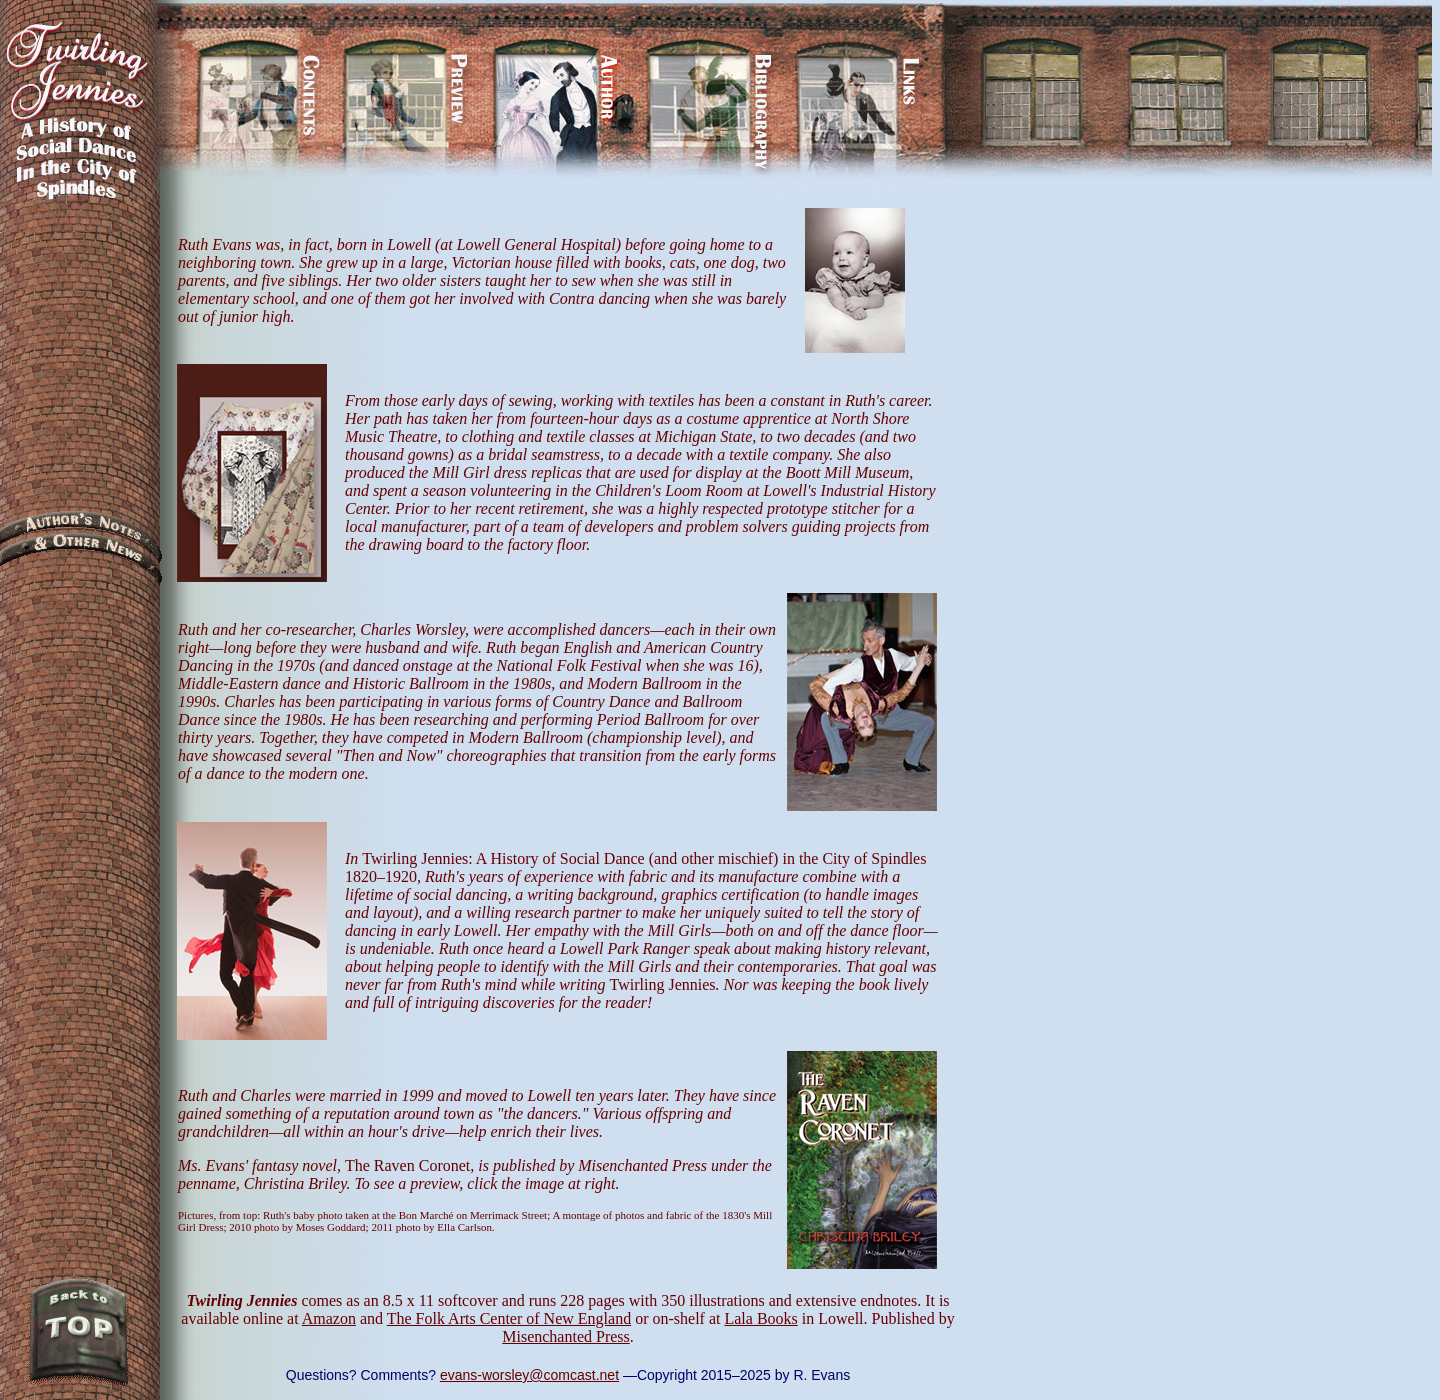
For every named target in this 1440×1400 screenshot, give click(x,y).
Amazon (329, 1318)
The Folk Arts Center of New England (509, 1318)
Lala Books (760, 1318)
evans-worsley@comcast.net (529, 1375)
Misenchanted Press (566, 1336)
